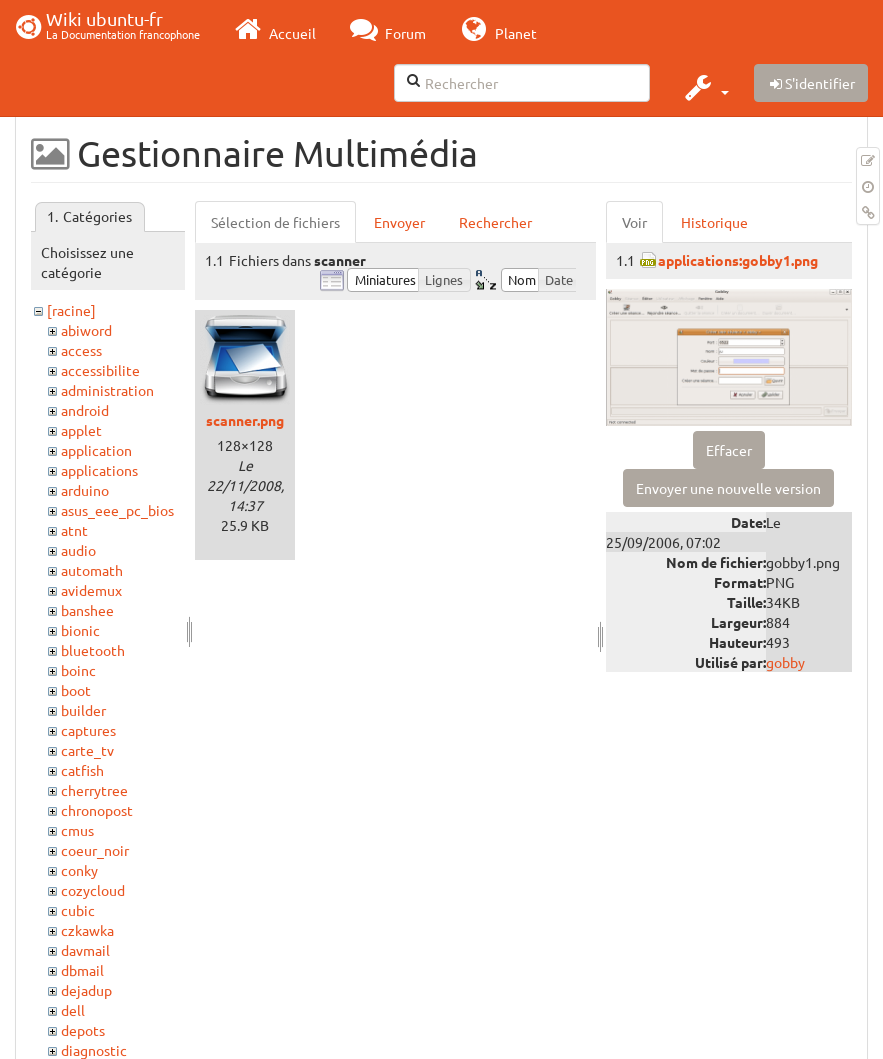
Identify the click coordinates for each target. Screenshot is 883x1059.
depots (83, 1030)
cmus (77, 830)
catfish (82, 770)
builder (83, 710)
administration (107, 390)
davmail (85, 950)
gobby (785, 662)
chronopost (97, 810)
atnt (74, 530)
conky (79, 870)
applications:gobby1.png (738, 260)
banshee (87, 610)
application (96, 450)
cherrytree (94, 790)
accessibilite (100, 370)
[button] (704, 87)
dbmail (82, 970)
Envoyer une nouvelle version (728, 488)
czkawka (87, 930)
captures (88, 730)
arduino (85, 490)
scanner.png (245, 420)
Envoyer (399, 222)
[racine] (71, 310)
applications (99, 470)
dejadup (86, 990)
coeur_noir (95, 850)
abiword (86, 330)
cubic (78, 910)
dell (73, 1010)
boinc (78, 670)
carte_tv (87, 750)
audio (78, 550)
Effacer (729, 450)
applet (81, 430)
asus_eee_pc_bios (117, 510)
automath (92, 570)
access (81, 350)
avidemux (91, 590)
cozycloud (93, 890)
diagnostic (94, 1050)
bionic (80, 630)
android (85, 410)
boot (76, 690)
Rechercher (495, 222)
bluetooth (93, 650)
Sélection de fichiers (275, 222)
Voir (634, 222)
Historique (714, 222)
